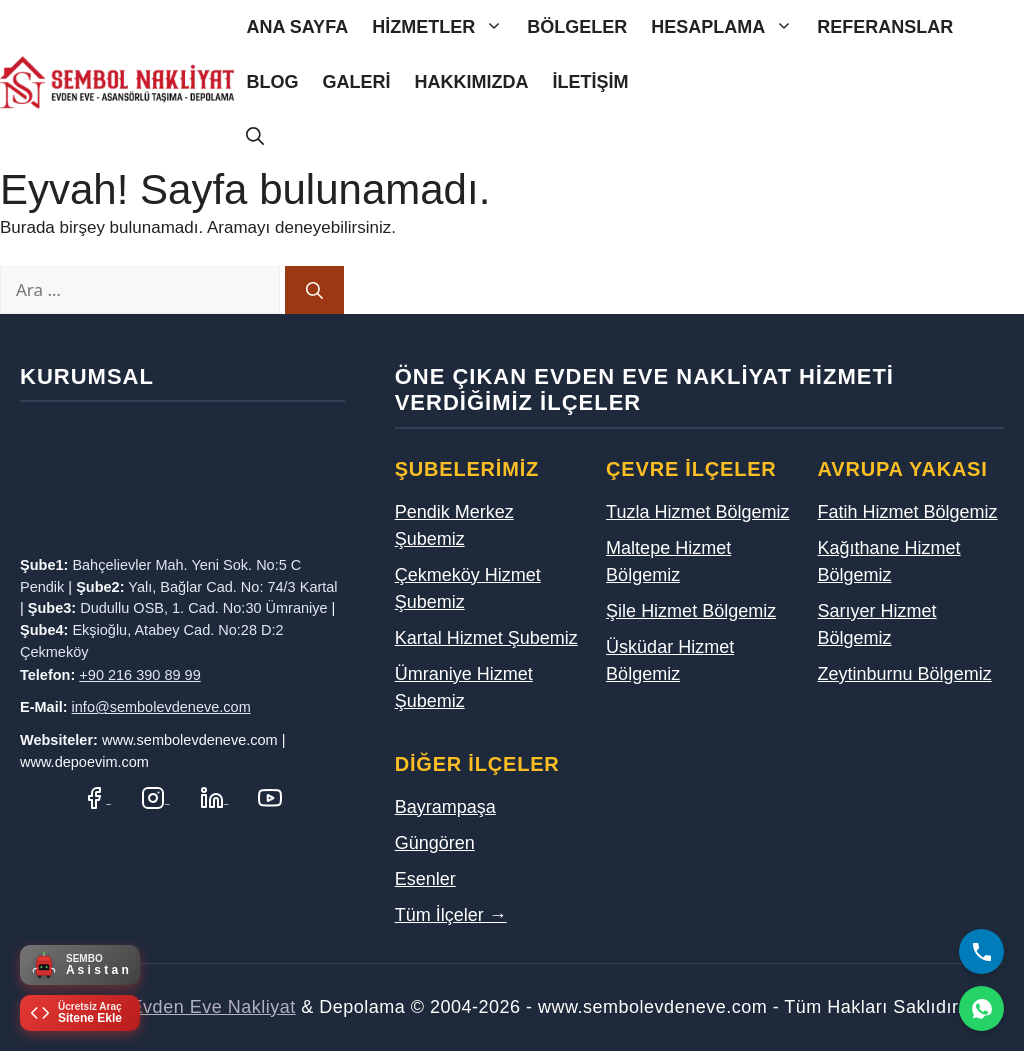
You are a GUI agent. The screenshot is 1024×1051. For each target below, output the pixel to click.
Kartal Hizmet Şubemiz (486, 638)
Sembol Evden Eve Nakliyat (178, 1007)
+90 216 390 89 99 (139, 675)
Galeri (356, 82)
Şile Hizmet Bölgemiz (691, 611)
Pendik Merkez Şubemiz (454, 525)
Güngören (435, 843)
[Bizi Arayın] (981, 951)
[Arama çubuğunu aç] (255, 137)
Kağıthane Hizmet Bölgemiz (889, 561)
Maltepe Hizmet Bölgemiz (668, 561)
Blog (272, 82)
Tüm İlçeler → (451, 915)
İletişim (590, 82)
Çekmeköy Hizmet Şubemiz (468, 588)
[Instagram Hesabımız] (155, 797)
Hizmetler (443, 27)
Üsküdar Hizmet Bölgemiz (670, 660)
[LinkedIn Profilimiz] (214, 797)
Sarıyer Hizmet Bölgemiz (877, 624)
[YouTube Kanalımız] (270, 797)
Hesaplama (728, 27)
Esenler (425, 879)
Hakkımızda (471, 82)
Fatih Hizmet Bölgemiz (908, 512)
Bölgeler (577, 27)
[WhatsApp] (981, 1008)
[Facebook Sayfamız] (96, 797)
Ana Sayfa (297, 27)
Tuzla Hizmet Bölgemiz (697, 512)
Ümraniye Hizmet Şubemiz (464, 687)
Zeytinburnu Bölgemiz (905, 674)
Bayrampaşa (445, 807)
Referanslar (885, 27)
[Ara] (314, 290)
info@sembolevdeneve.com (161, 707)
